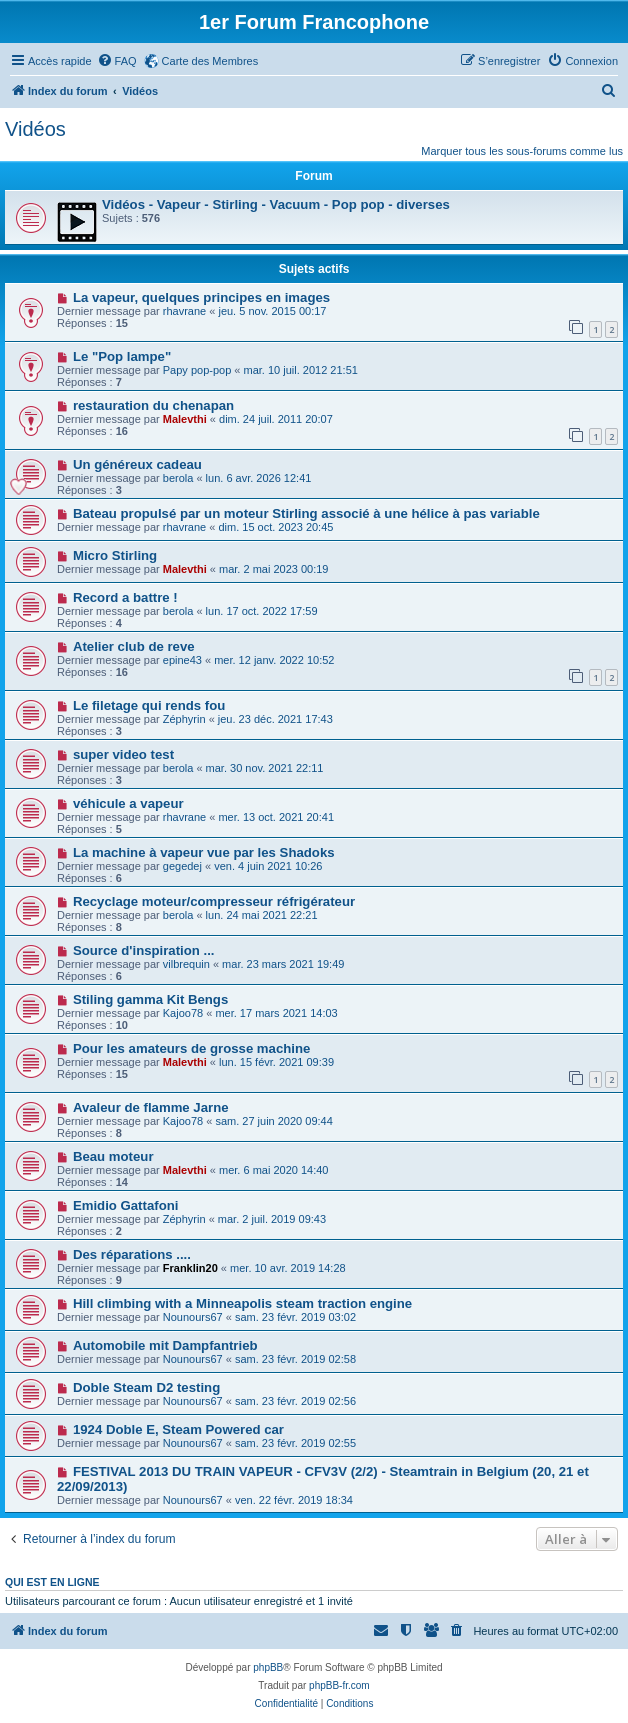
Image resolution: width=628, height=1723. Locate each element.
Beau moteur (113, 1156)
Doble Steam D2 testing (146, 1387)
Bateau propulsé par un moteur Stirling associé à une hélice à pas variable (306, 513)
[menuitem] (117, 61)
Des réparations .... (132, 1254)
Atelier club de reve (134, 646)
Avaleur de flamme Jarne (151, 1107)
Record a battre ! (125, 597)
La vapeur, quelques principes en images (201, 297)
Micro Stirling (115, 555)
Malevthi (185, 419)
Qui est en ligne (52, 1582)
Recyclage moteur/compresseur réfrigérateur (214, 901)
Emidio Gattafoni (126, 1205)
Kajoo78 (183, 1013)
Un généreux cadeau (137, 464)
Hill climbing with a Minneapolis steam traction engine (242, 1303)
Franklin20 (190, 1268)
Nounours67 (193, 1317)
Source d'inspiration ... (144, 950)
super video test (123, 754)
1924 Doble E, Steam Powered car (178, 1429)
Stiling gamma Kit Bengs (150, 999)
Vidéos (35, 129)
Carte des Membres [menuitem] (210, 61)
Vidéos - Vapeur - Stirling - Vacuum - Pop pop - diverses (276, 204)
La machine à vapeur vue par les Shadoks (204, 852)
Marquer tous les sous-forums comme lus (522, 151)
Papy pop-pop (197, 370)
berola (178, 478)
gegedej (182, 866)
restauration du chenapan (153, 405)
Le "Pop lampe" (122, 356)
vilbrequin (186, 964)
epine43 (182, 660)
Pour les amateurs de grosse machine (191, 1048)
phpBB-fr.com (339, 1685)
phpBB (268, 1667)
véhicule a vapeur (128, 803)
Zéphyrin (184, 719)
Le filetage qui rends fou (149, 705)
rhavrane (184, 311)
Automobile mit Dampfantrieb (165, 1345)
